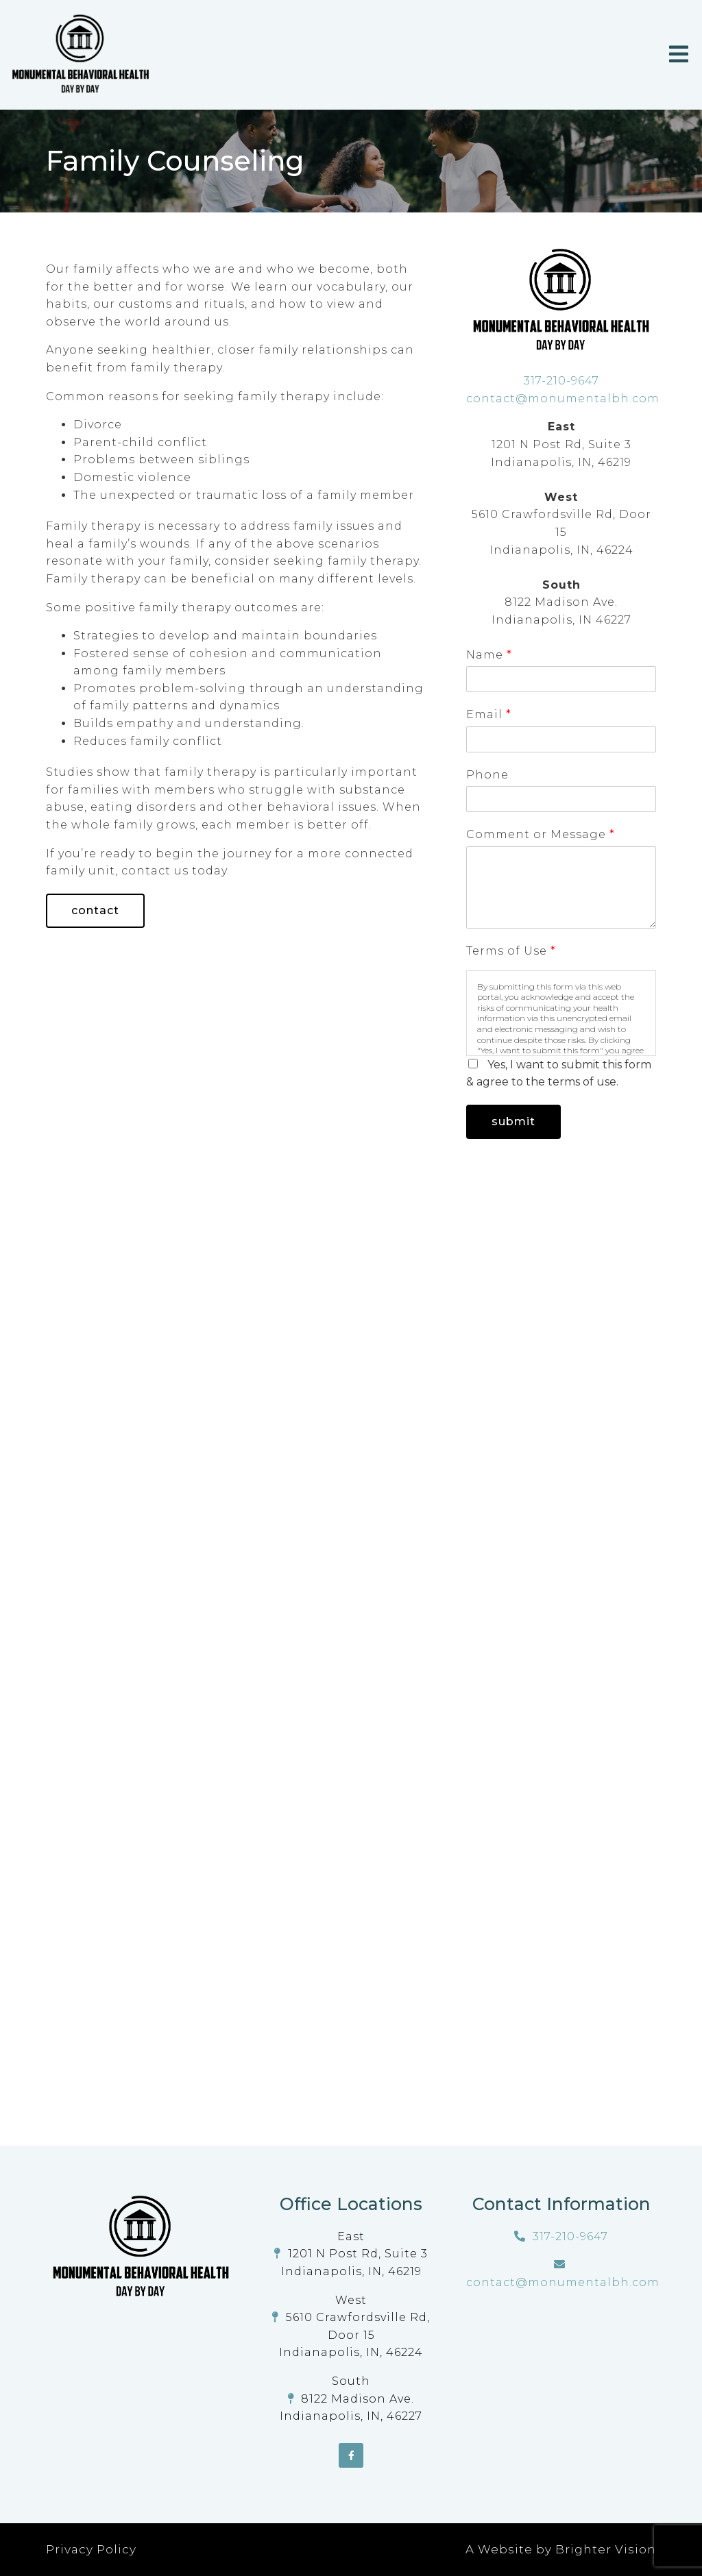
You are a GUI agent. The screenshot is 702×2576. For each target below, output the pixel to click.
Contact (95, 910)
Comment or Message (540, 834)
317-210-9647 (561, 380)
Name (488, 654)
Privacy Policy (91, 2549)
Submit (513, 1121)
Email (488, 714)
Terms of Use (510, 950)
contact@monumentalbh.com (562, 398)
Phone (487, 774)
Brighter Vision (605, 2549)
